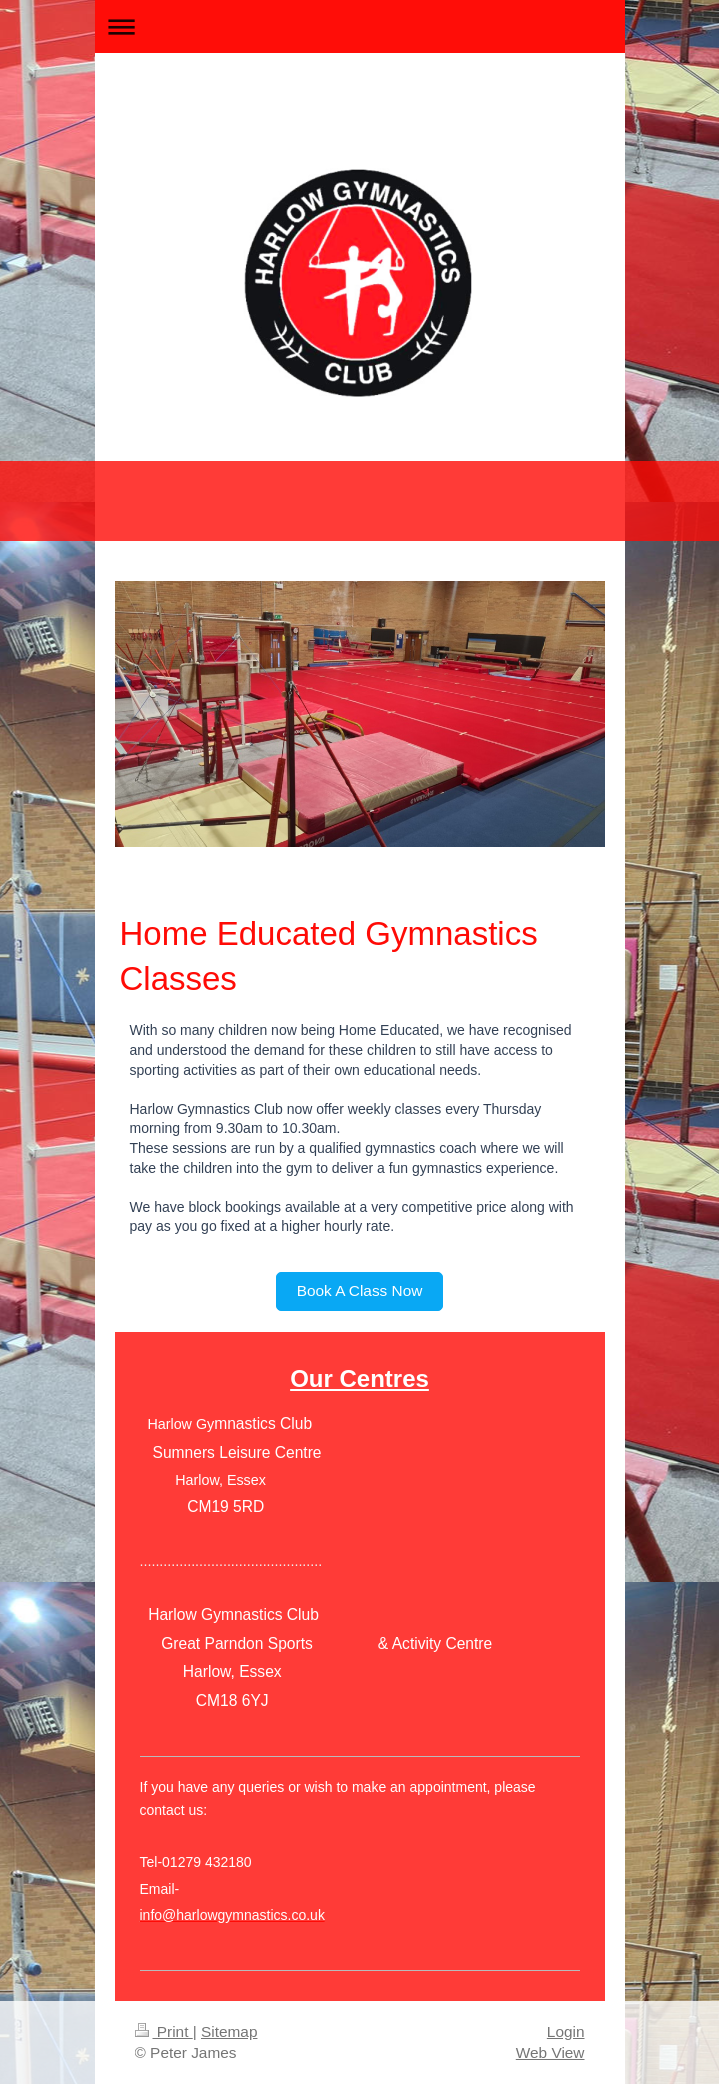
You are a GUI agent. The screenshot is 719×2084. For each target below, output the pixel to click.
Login (566, 2031)
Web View (550, 2052)
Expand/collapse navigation (360, 26)
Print (164, 2031)
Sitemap (229, 2031)
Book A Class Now (360, 1290)
